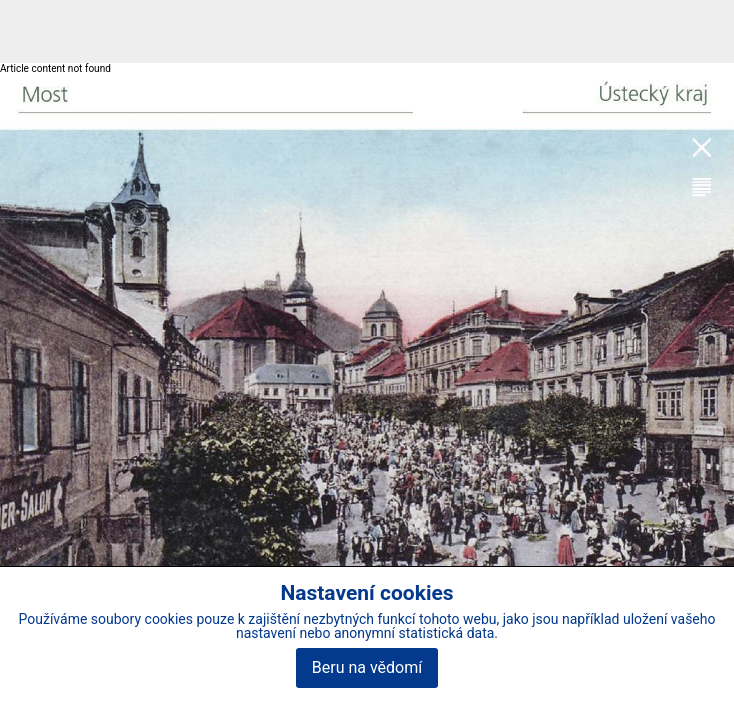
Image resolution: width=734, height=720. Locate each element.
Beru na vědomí (367, 667)
